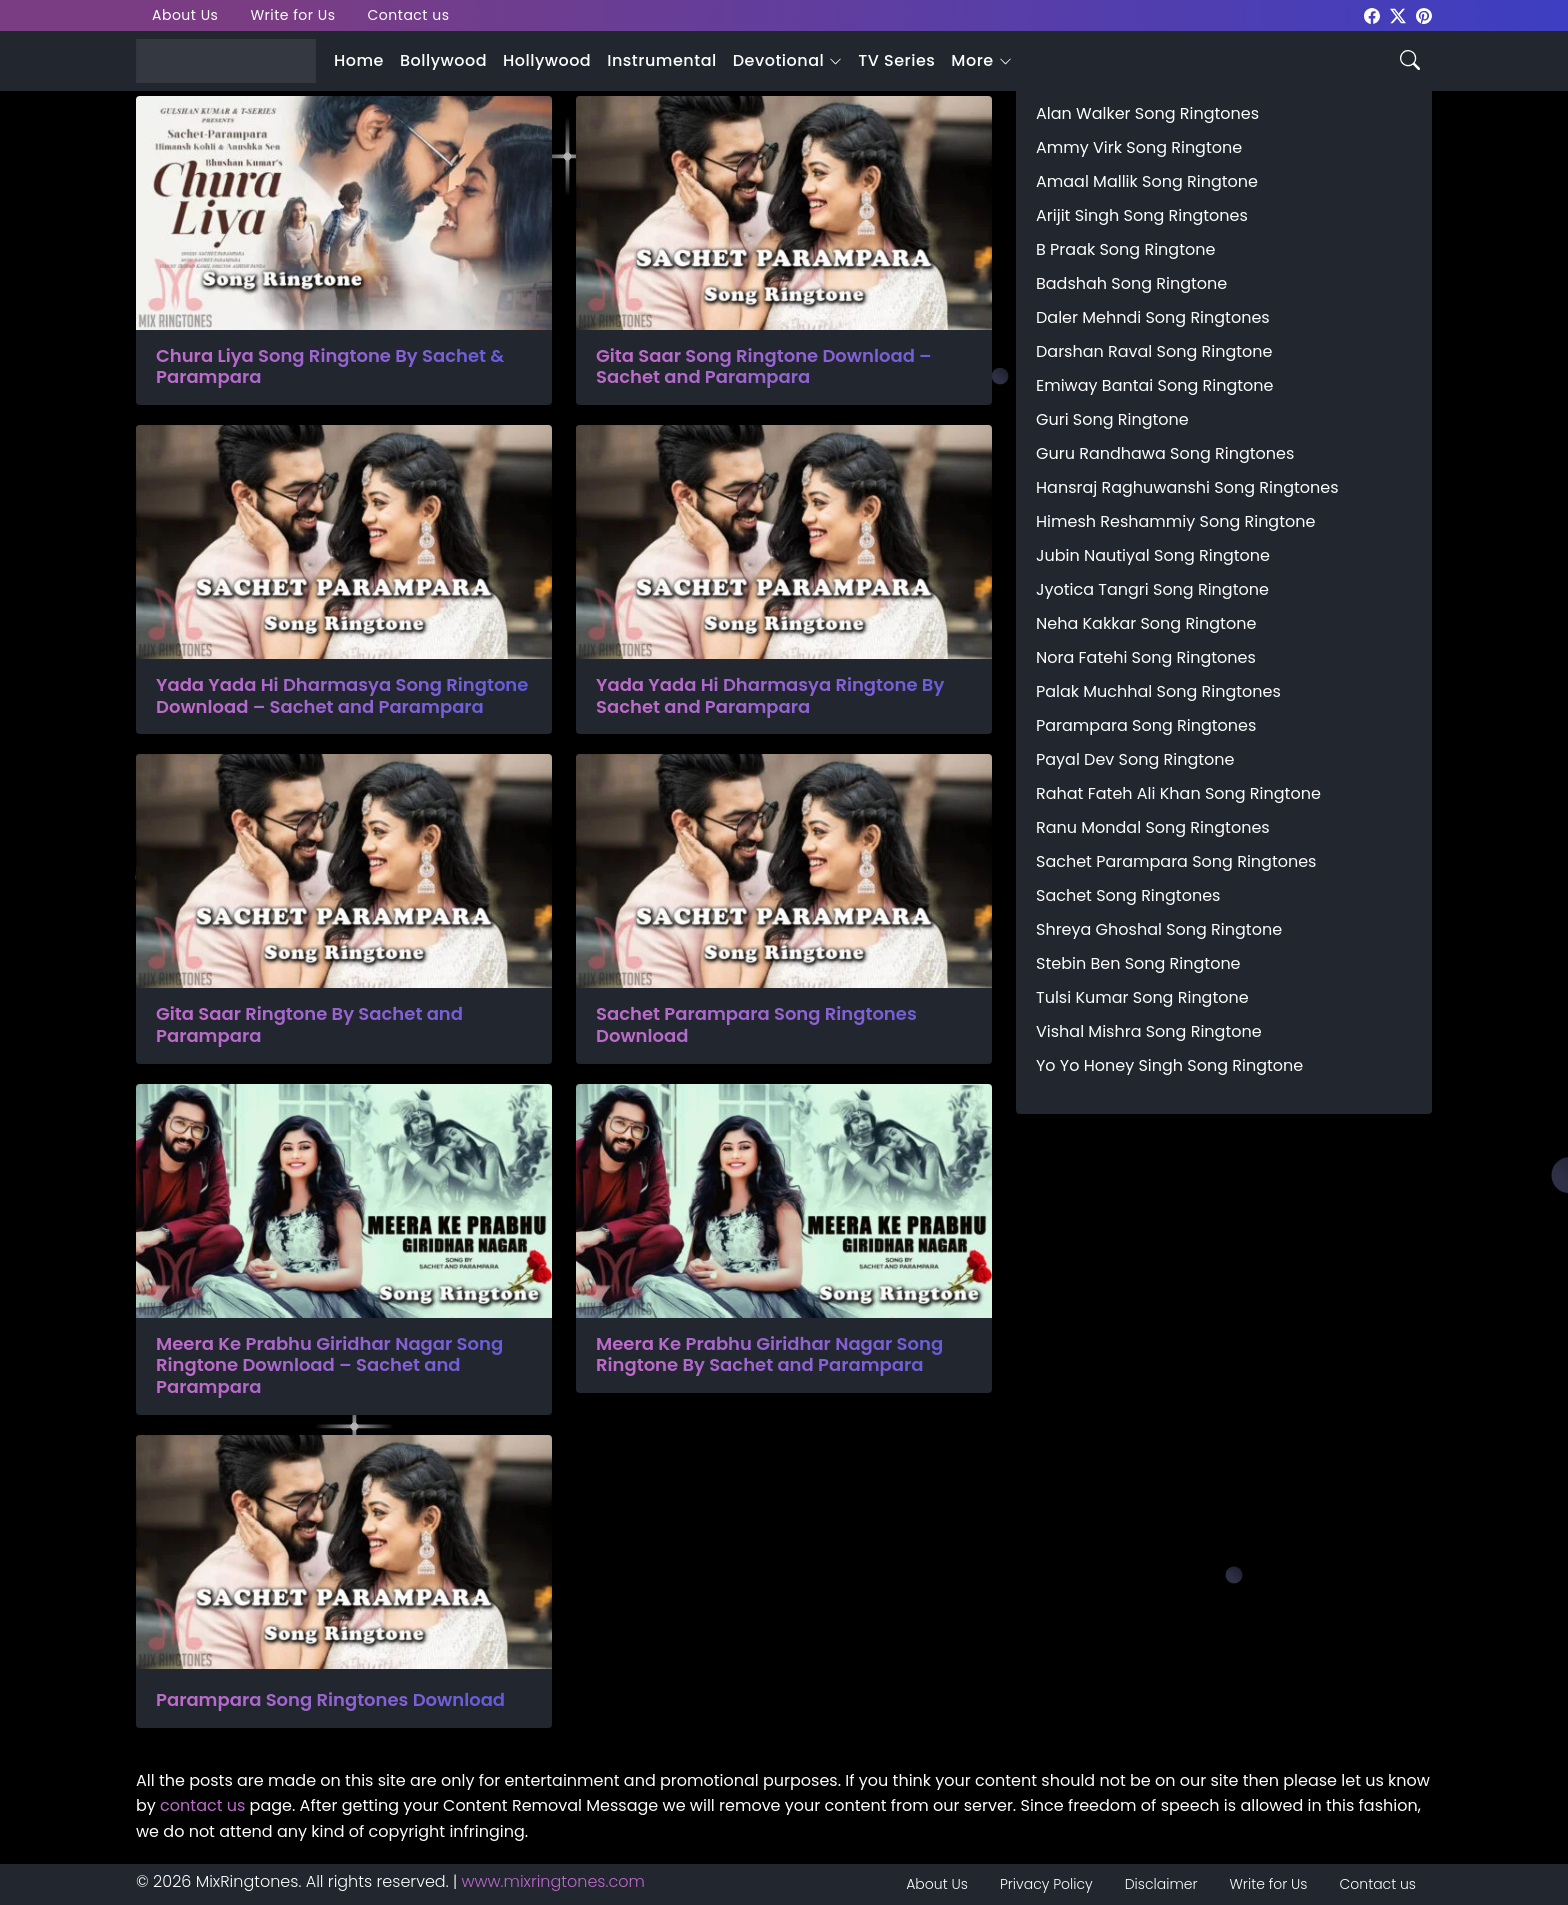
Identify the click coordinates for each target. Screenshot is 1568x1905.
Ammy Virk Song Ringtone (1139, 147)
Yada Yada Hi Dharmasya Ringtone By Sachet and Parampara (770, 695)
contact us (202, 1805)
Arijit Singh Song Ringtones (1142, 215)
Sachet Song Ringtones (1128, 895)
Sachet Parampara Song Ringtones (1176, 861)
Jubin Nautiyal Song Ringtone (1153, 555)
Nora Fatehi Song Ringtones (1146, 657)
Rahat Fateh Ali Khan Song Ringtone (1178, 793)
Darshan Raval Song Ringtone (1154, 351)
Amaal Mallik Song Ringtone (1147, 181)
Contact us (409, 15)
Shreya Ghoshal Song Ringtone (1159, 929)
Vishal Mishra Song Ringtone (1149, 1031)
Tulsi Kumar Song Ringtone (1142, 997)
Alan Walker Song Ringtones (1147, 113)
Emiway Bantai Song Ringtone (1154, 385)
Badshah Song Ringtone (1131, 283)
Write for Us (292, 15)
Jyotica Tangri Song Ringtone (1152, 589)
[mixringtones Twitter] (1398, 14)
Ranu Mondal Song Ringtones (1153, 827)
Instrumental (662, 60)
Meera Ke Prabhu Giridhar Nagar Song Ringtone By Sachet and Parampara (769, 1354)
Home (359, 60)
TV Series (896, 60)
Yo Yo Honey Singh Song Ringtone (1169, 1065)
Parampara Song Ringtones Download (330, 1700)
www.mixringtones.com (553, 1881)
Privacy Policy (1046, 1884)
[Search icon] (1410, 58)
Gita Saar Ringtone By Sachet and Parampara (309, 1024)
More (972, 60)
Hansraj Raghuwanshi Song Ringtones (1187, 487)
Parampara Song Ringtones (1146, 725)
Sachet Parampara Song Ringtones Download (756, 1024)
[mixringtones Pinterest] (1424, 14)
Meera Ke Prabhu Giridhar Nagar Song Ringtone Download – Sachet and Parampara (329, 1365)
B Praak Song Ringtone (1125, 249)
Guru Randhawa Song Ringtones (1165, 453)
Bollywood (443, 60)
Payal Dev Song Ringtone (1135, 759)
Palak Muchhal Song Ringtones (1158, 691)
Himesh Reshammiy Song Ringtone (1175, 521)
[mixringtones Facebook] (1372, 14)
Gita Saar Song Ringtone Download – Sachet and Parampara (764, 366)
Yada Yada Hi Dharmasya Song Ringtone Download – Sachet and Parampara (342, 695)
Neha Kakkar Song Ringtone (1146, 623)
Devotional (778, 60)
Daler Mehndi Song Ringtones (1153, 317)
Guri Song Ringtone (1112, 419)
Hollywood (547, 60)
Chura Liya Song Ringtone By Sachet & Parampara (330, 366)
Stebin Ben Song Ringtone (1138, 963)
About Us (185, 15)
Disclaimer (1161, 1884)
